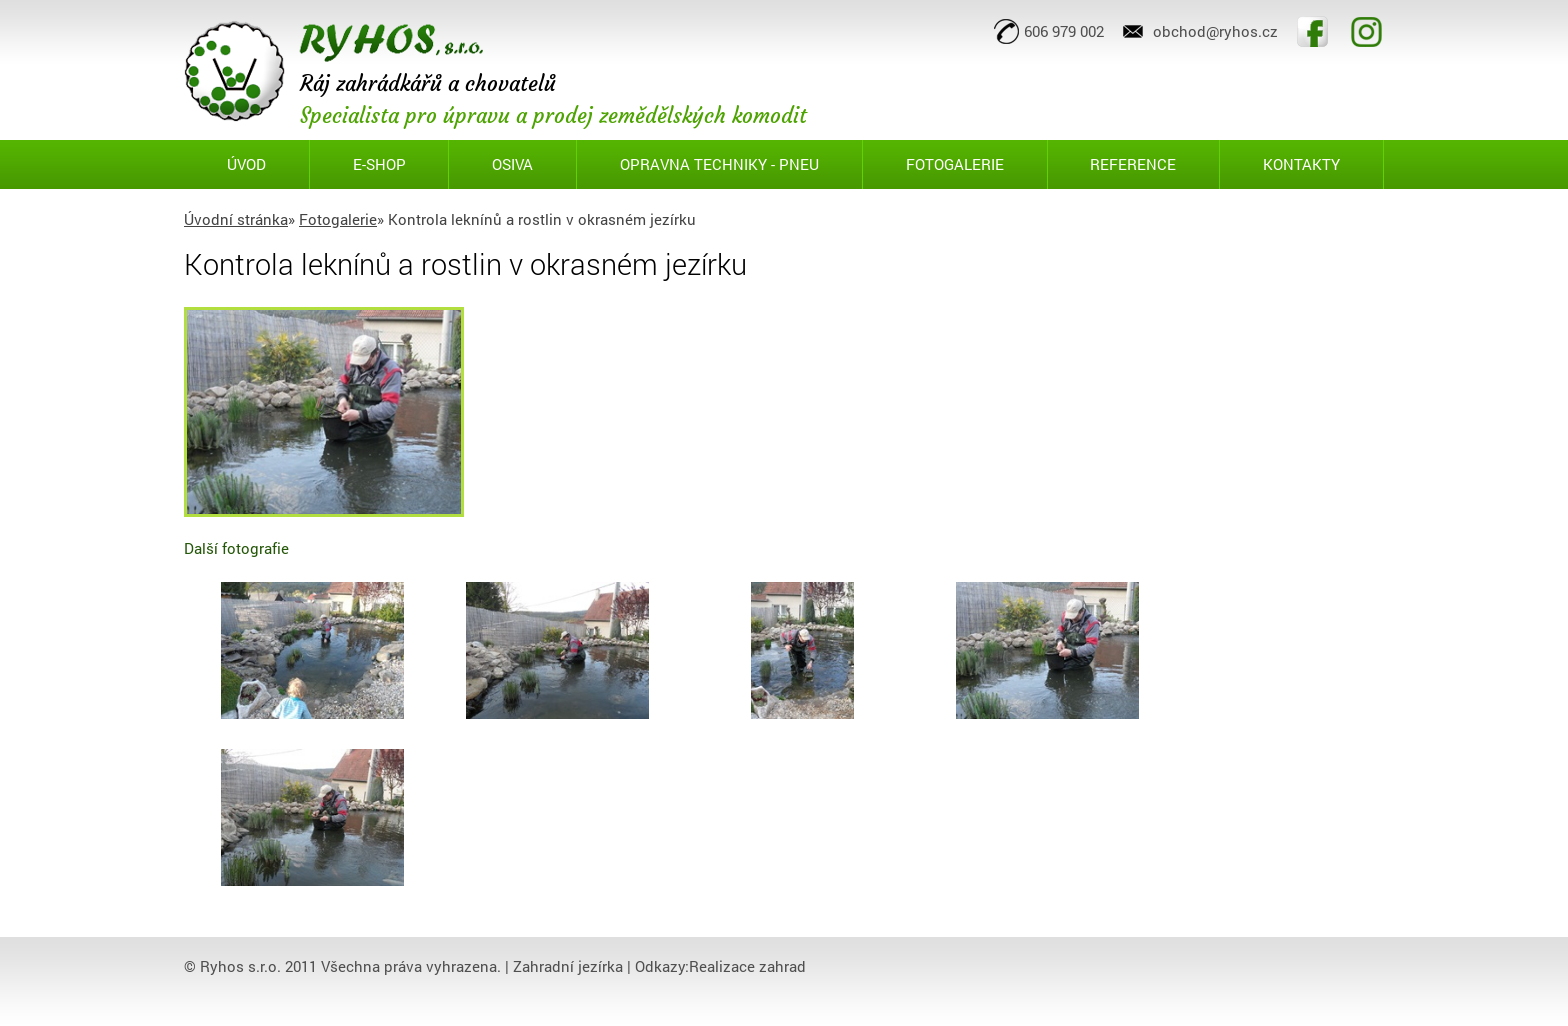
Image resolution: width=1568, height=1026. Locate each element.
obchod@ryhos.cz (1215, 31)
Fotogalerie (338, 219)
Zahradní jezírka (568, 966)
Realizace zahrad (747, 966)
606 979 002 (1064, 31)
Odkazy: (662, 966)
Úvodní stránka (236, 219)
